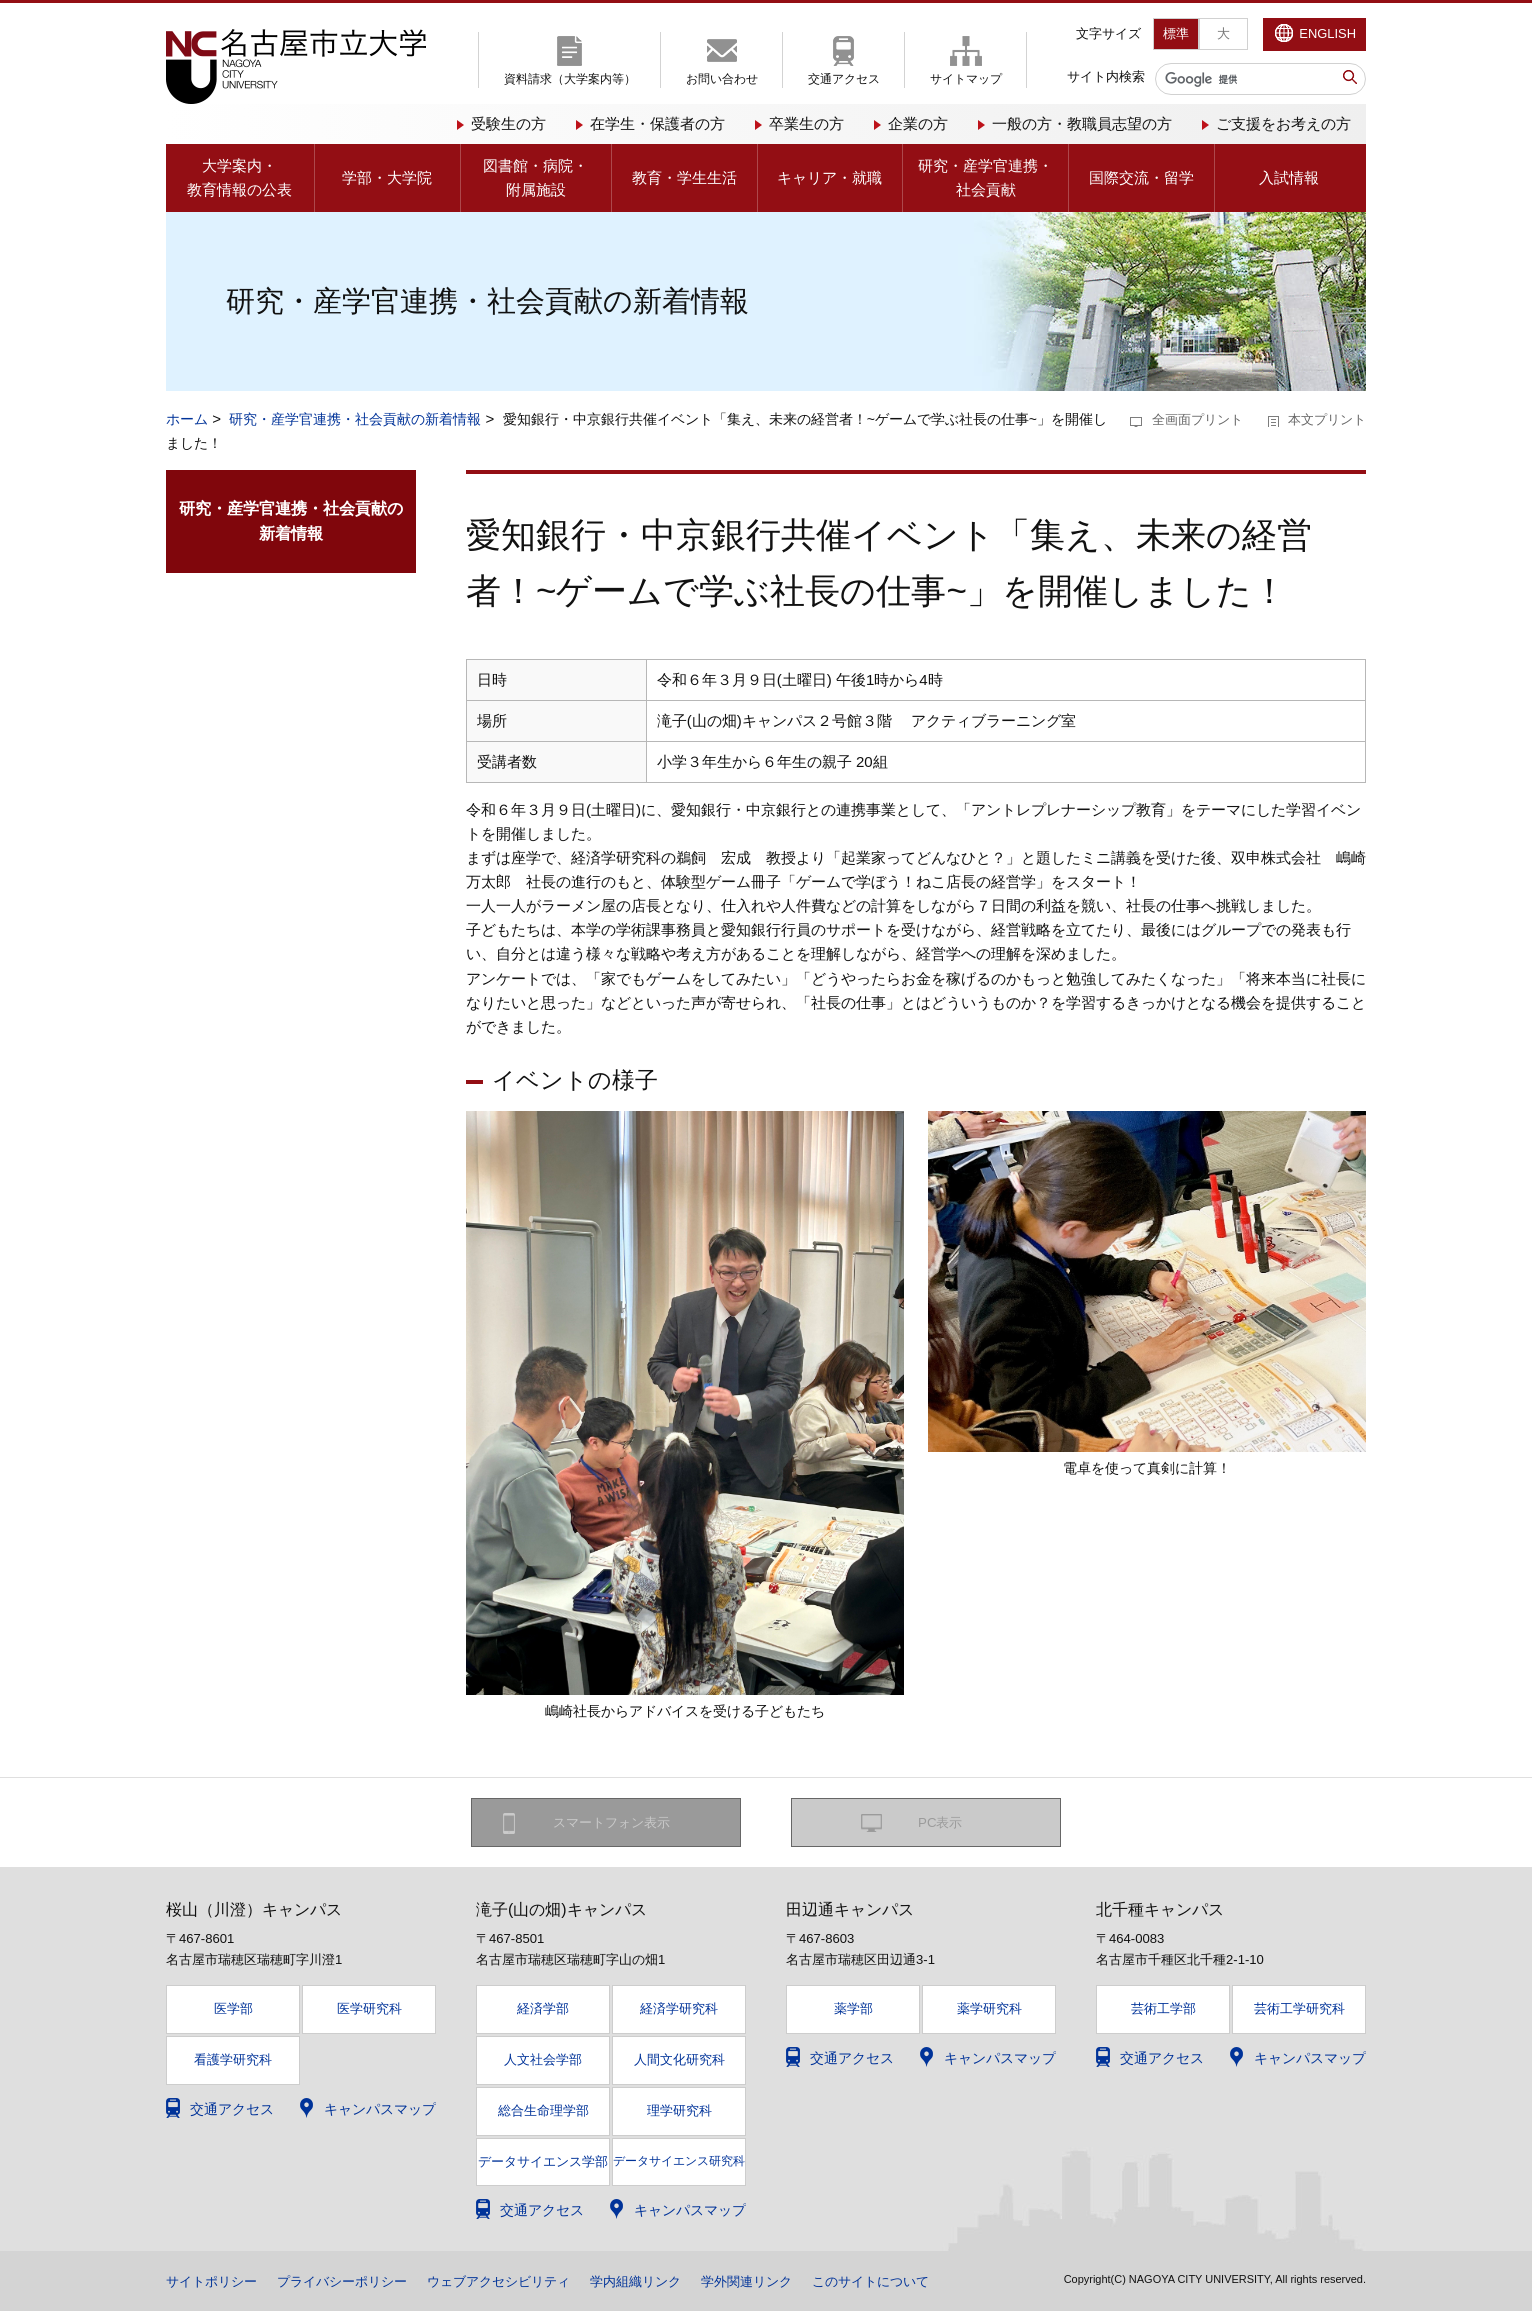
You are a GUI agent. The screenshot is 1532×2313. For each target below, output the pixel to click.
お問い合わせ (722, 79)
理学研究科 (679, 2112)
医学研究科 (369, 2010)
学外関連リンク (785, 2283)
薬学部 (853, 2010)
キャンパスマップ (380, 2111)
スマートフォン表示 (617, 1823)
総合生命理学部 (543, 2112)
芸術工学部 (1163, 2010)
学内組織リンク (667, 2283)
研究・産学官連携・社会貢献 (985, 177)
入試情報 (1289, 177)
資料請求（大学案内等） (570, 79)
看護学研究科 (233, 2061)
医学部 (233, 2010)
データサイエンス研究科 (679, 2162)
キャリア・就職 (829, 177)
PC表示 (940, 1823)
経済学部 (543, 2010)
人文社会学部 (543, 2061)
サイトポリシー (215, 2283)
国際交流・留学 (1141, 177)
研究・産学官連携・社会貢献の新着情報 (355, 419)
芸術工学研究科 (1299, 2010)
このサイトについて (917, 2283)
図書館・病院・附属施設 (535, 177)
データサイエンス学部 (543, 2163)
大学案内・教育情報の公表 (239, 177)
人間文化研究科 (679, 2061)
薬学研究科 (989, 2010)
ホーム (187, 419)
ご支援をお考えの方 (1283, 123)
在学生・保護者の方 (657, 123)
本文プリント (1327, 419)
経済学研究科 (679, 2010)
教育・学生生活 (684, 177)
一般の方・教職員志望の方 (1082, 123)
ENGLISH (1327, 33)
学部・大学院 (387, 177)
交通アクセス (844, 79)
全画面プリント (1197, 419)
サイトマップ (966, 79)
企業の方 (918, 123)
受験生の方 (508, 123)
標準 (1176, 33)
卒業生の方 (806, 123)
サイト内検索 (1106, 76)
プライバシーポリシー (354, 2283)
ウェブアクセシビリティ (521, 2283)
